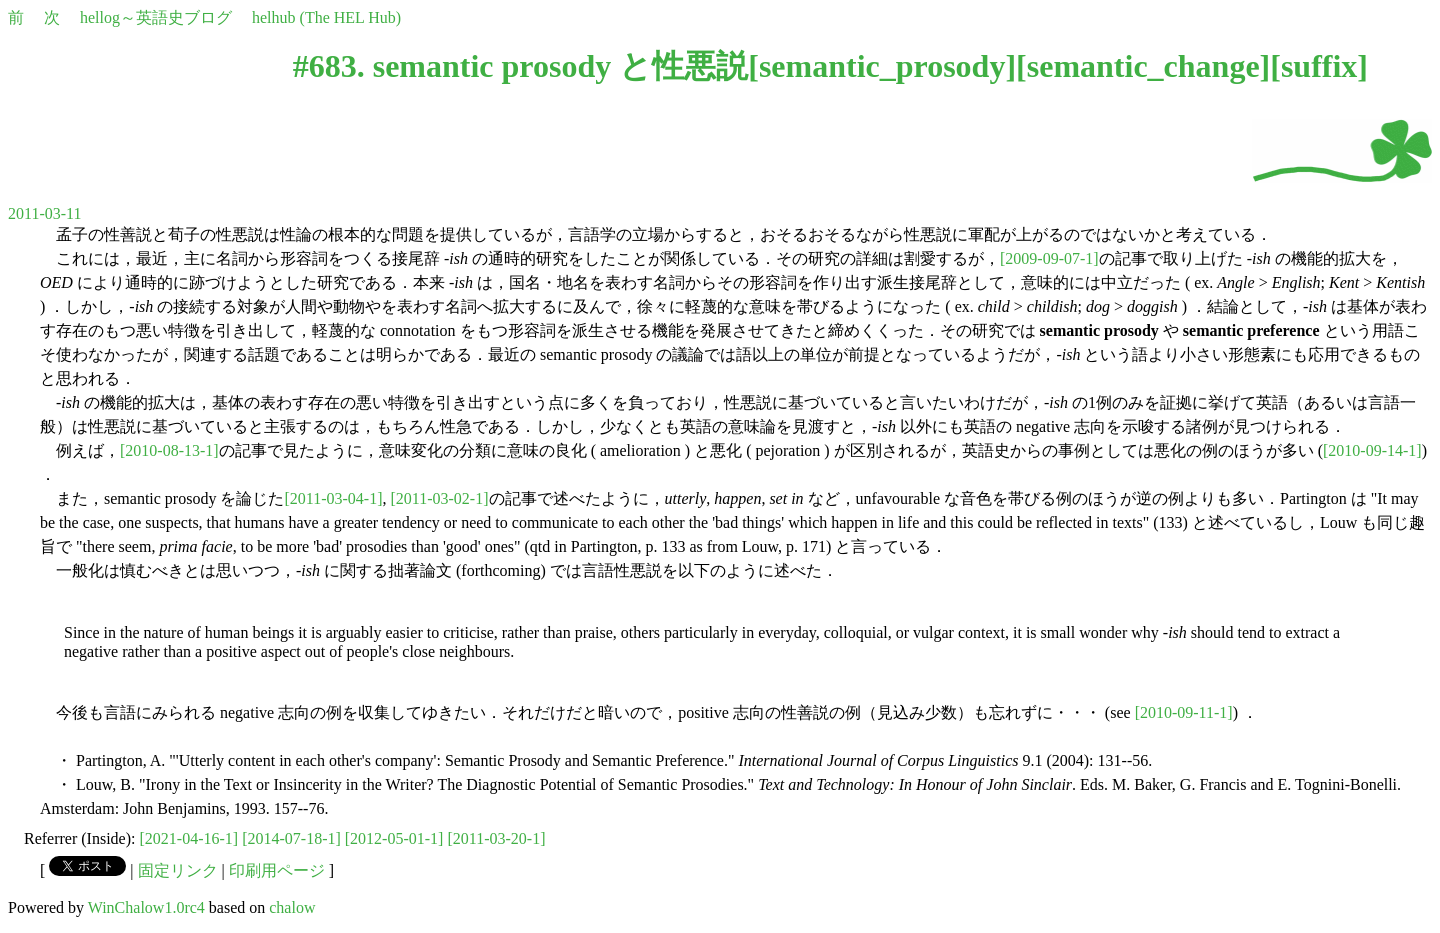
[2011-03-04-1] (333, 498)
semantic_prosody (882, 66)
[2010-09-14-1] (1372, 450)
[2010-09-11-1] (1184, 712)
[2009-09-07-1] (1049, 258)
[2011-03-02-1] (439, 498)
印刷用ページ (277, 870)
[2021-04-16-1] (189, 838)
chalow (292, 907)
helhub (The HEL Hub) (326, 17)
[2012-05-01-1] (394, 838)
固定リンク (178, 870)
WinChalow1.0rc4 (146, 907)
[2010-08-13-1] (169, 450)
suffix (1319, 66)
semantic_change (1143, 66)
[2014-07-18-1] (291, 838)
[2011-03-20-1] (496, 838)
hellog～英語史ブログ (156, 17)
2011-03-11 (44, 213)
